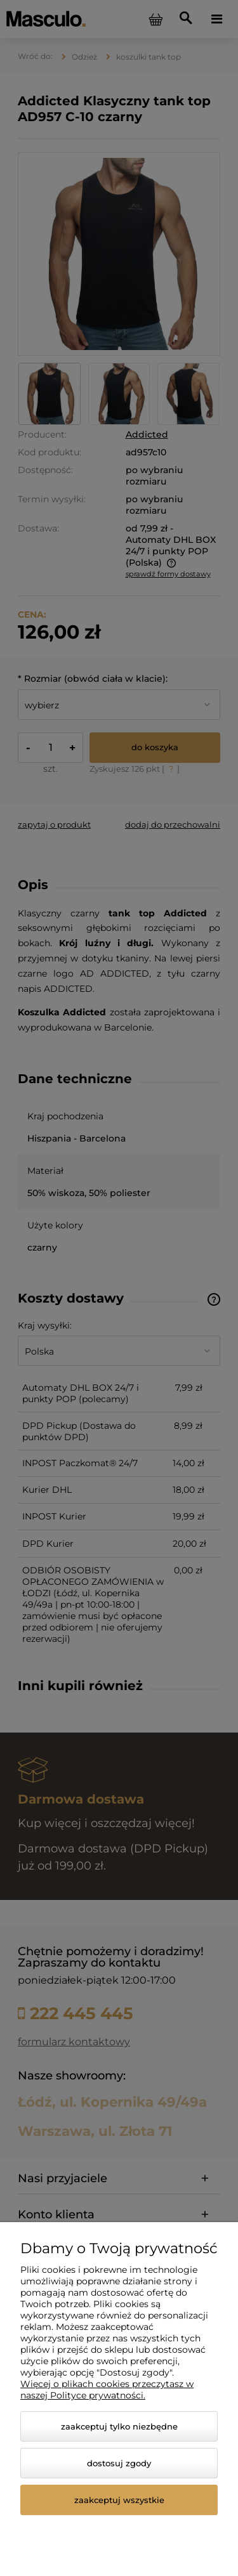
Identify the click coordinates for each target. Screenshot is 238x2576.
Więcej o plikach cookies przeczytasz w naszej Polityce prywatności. (107, 2389)
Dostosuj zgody (119, 2463)
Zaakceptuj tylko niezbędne (119, 2426)
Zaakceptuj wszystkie (119, 2500)
